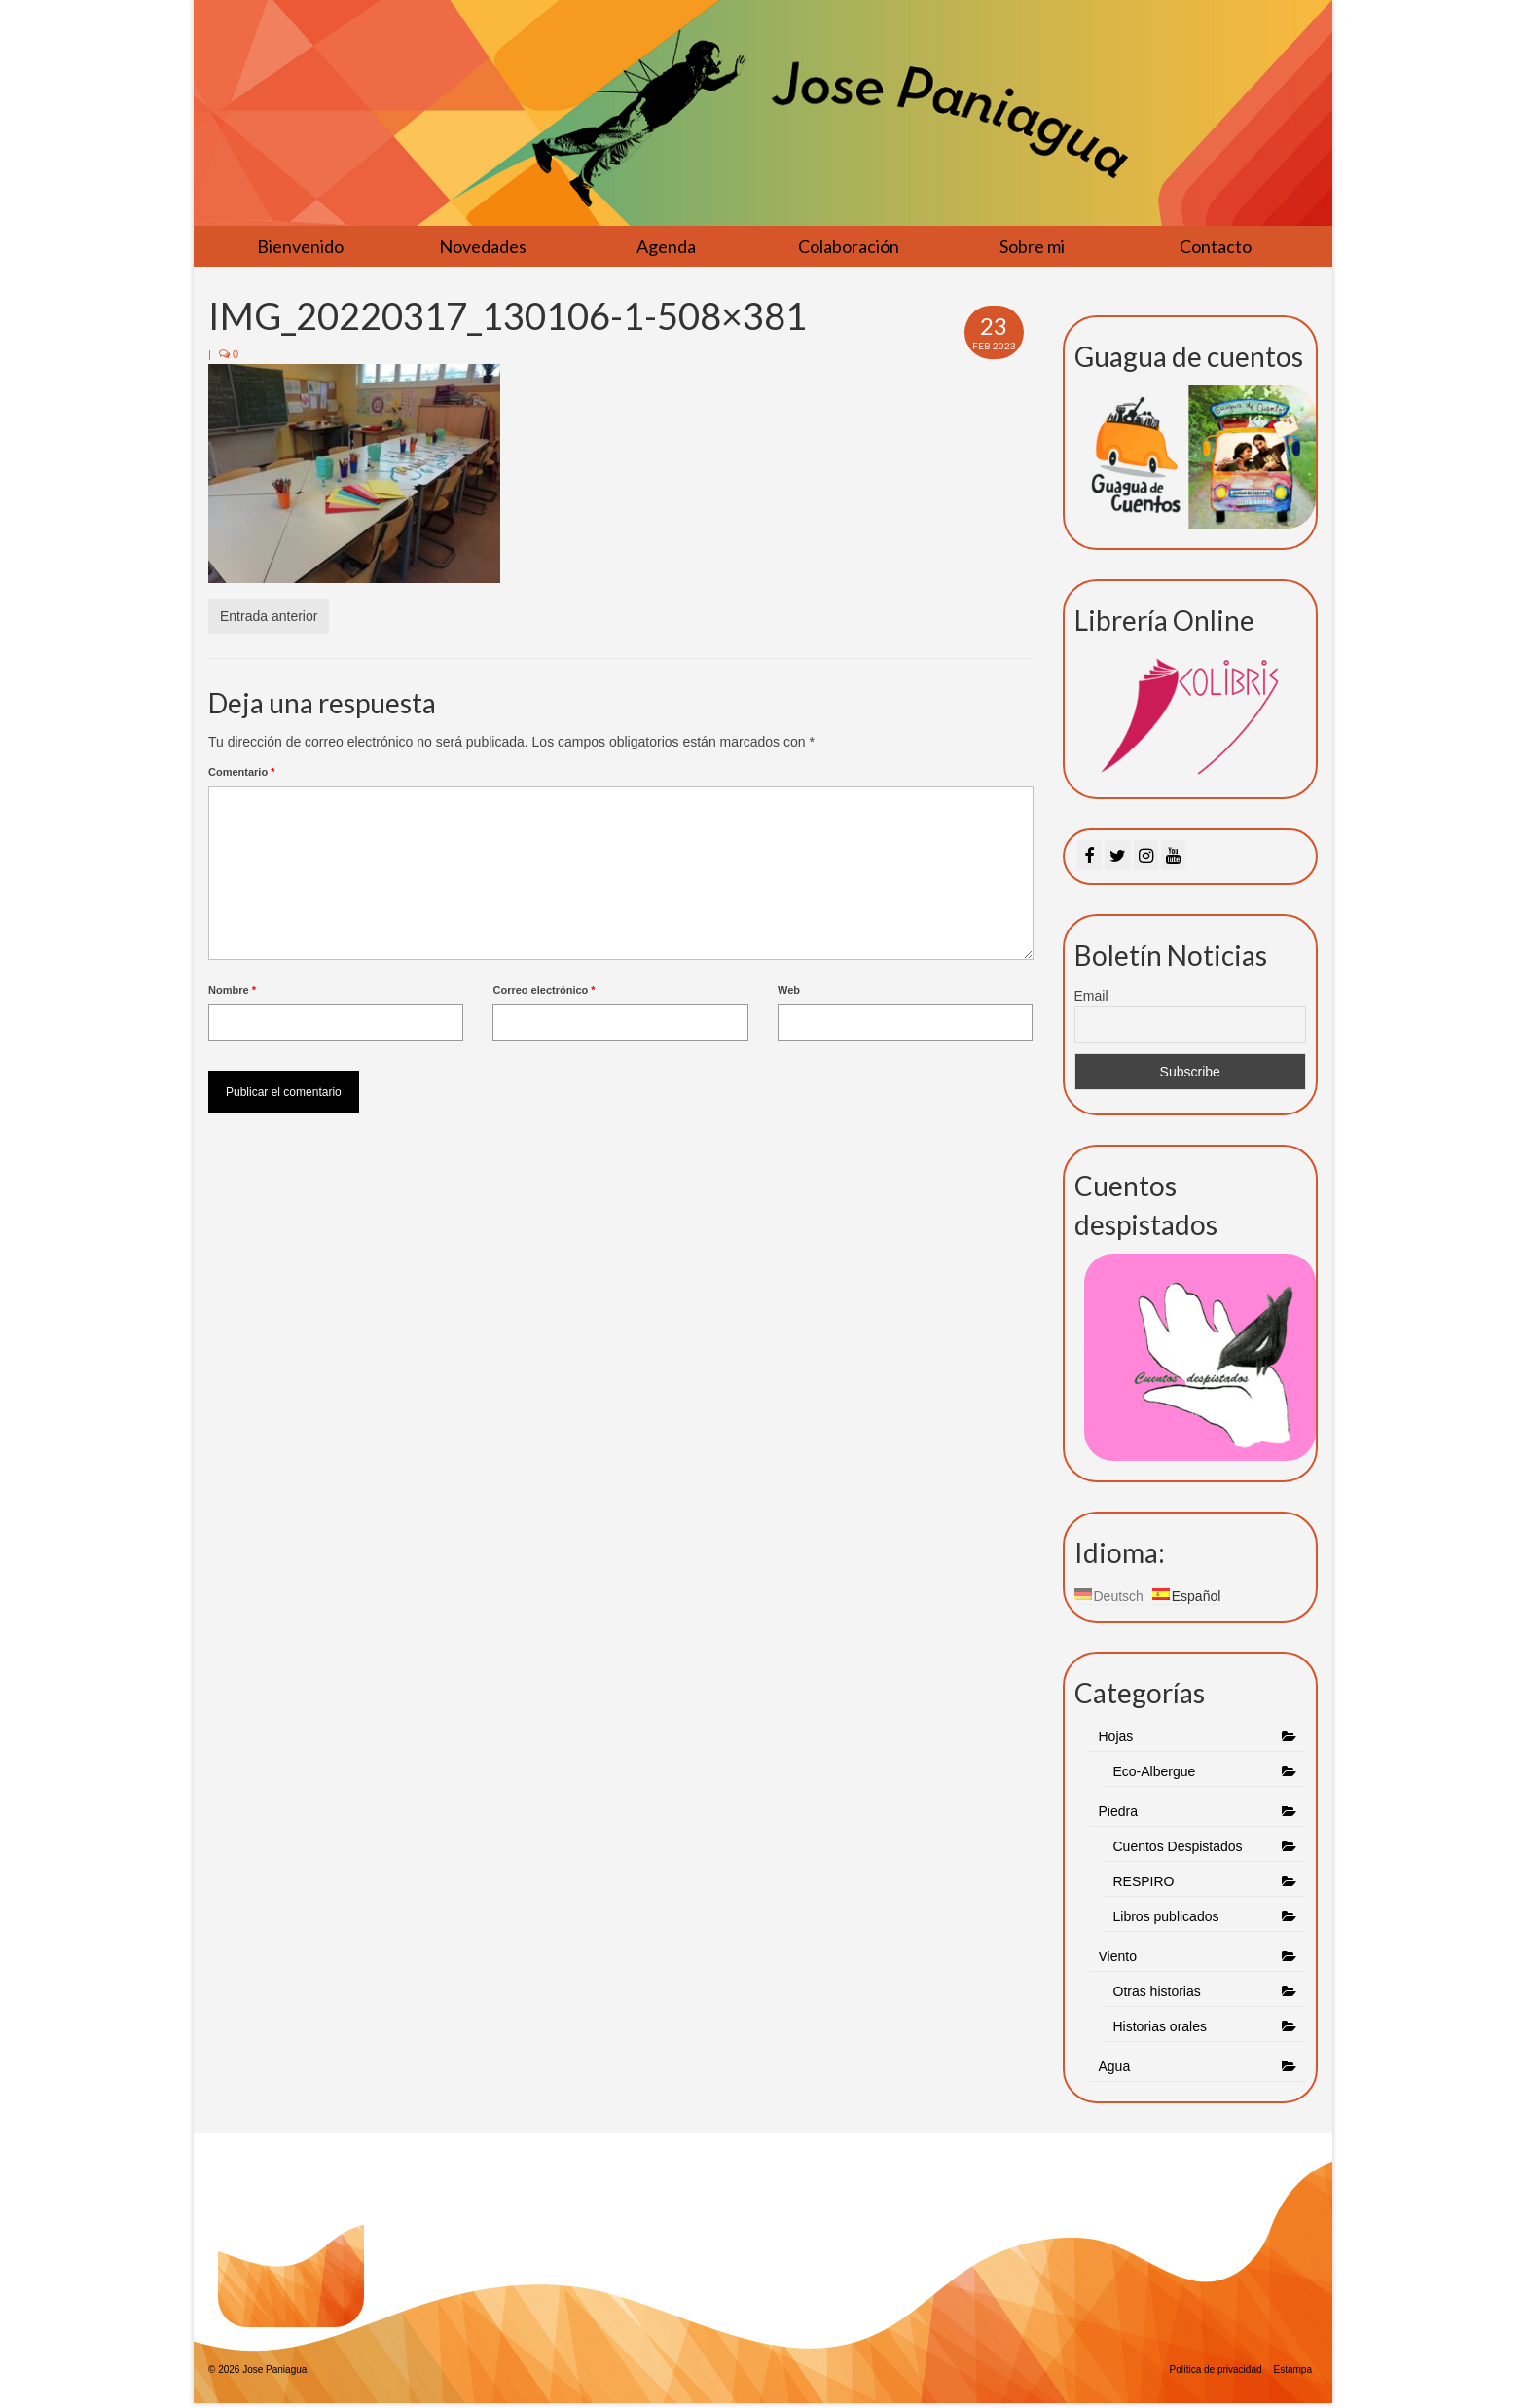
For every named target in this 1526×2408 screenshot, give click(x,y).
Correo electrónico (543, 990)
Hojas (1116, 1736)
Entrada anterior (268, 616)
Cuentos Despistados (1178, 1846)
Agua (1117, 2066)
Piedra (1118, 1811)
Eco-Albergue (1154, 1771)
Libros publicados (1166, 1916)
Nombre (232, 990)
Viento (1118, 1956)
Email (1091, 995)
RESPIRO (1144, 1881)
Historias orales (1160, 2026)
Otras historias (1157, 1991)
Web (789, 990)
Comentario (241, 772)
